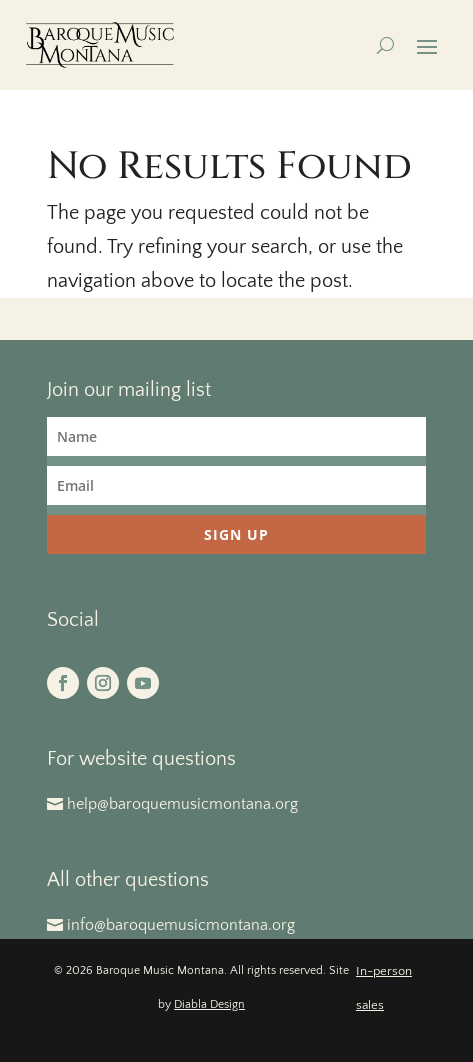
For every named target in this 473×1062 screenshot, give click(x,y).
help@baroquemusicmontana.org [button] (182, 804)
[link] (100, 45)
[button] (427, 46)
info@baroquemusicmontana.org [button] (181, 925)
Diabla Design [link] (209, 1004)
